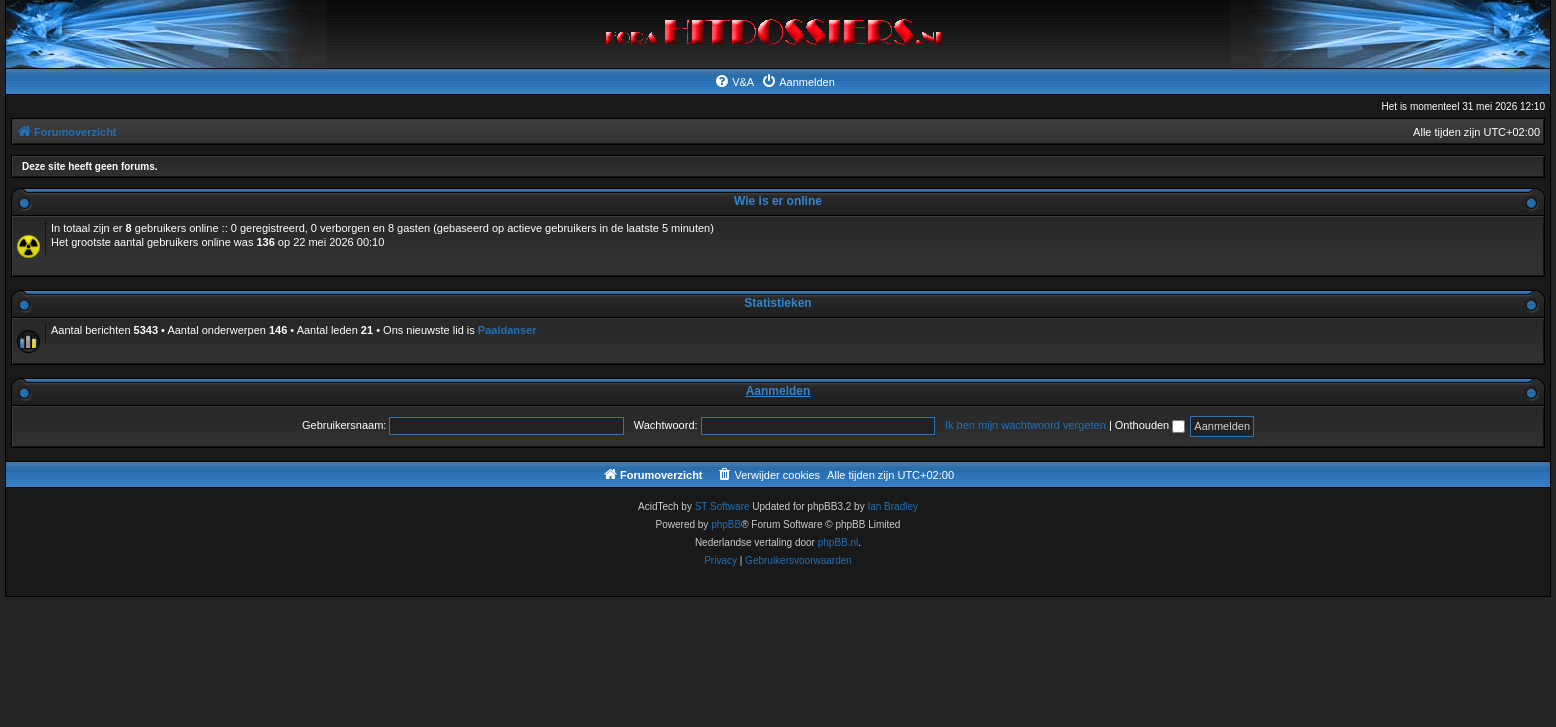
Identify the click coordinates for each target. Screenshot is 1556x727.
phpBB (726, 524)
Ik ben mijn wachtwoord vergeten (1025, 425)
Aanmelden (778, 391)
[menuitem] (734, 82)
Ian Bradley (892, 506)
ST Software (722, 506)
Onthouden (1150, 425)
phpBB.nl (838, 542)
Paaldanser (507, 330)
